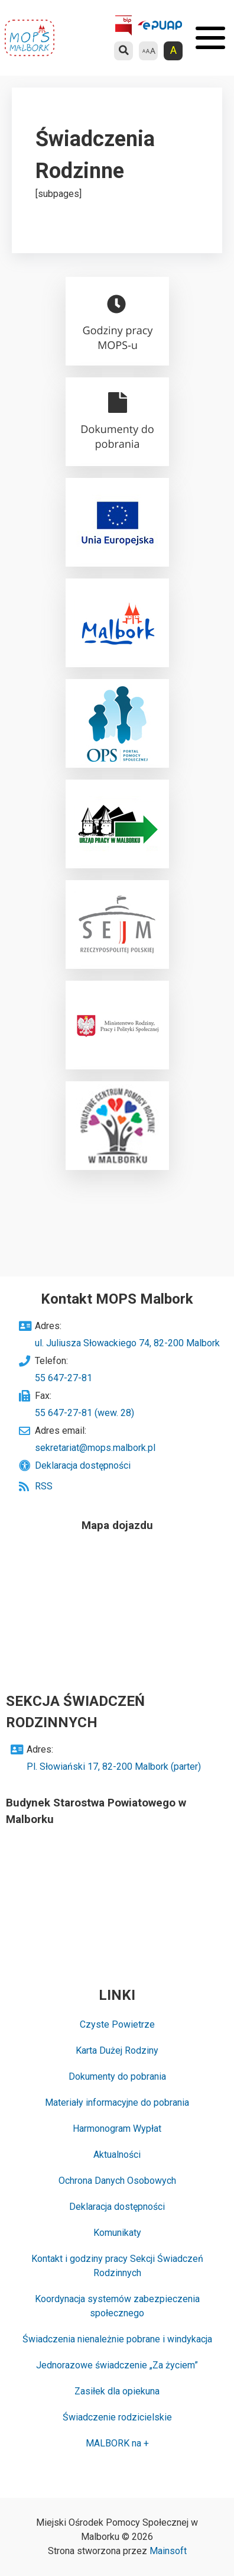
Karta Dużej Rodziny (117, 2050)
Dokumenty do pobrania (117, 2076)
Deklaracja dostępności (83, 1465)
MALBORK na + (117, 2443)
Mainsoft (168, 2550)
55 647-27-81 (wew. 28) (84, 1412)
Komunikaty (117, 2232)
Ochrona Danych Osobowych (117, 2180)
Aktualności (117, 2154)
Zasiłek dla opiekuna (117, 2391)
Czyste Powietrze (117, 2024)
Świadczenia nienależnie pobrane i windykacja (117, 2339)
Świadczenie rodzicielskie (117, 2417)
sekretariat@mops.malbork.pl (95, 1447)
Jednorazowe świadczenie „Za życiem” (117, 2365)
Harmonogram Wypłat (117, 2128)
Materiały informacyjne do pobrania (117, 2102)
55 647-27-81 (63, 1378)
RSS (44, 1486)
